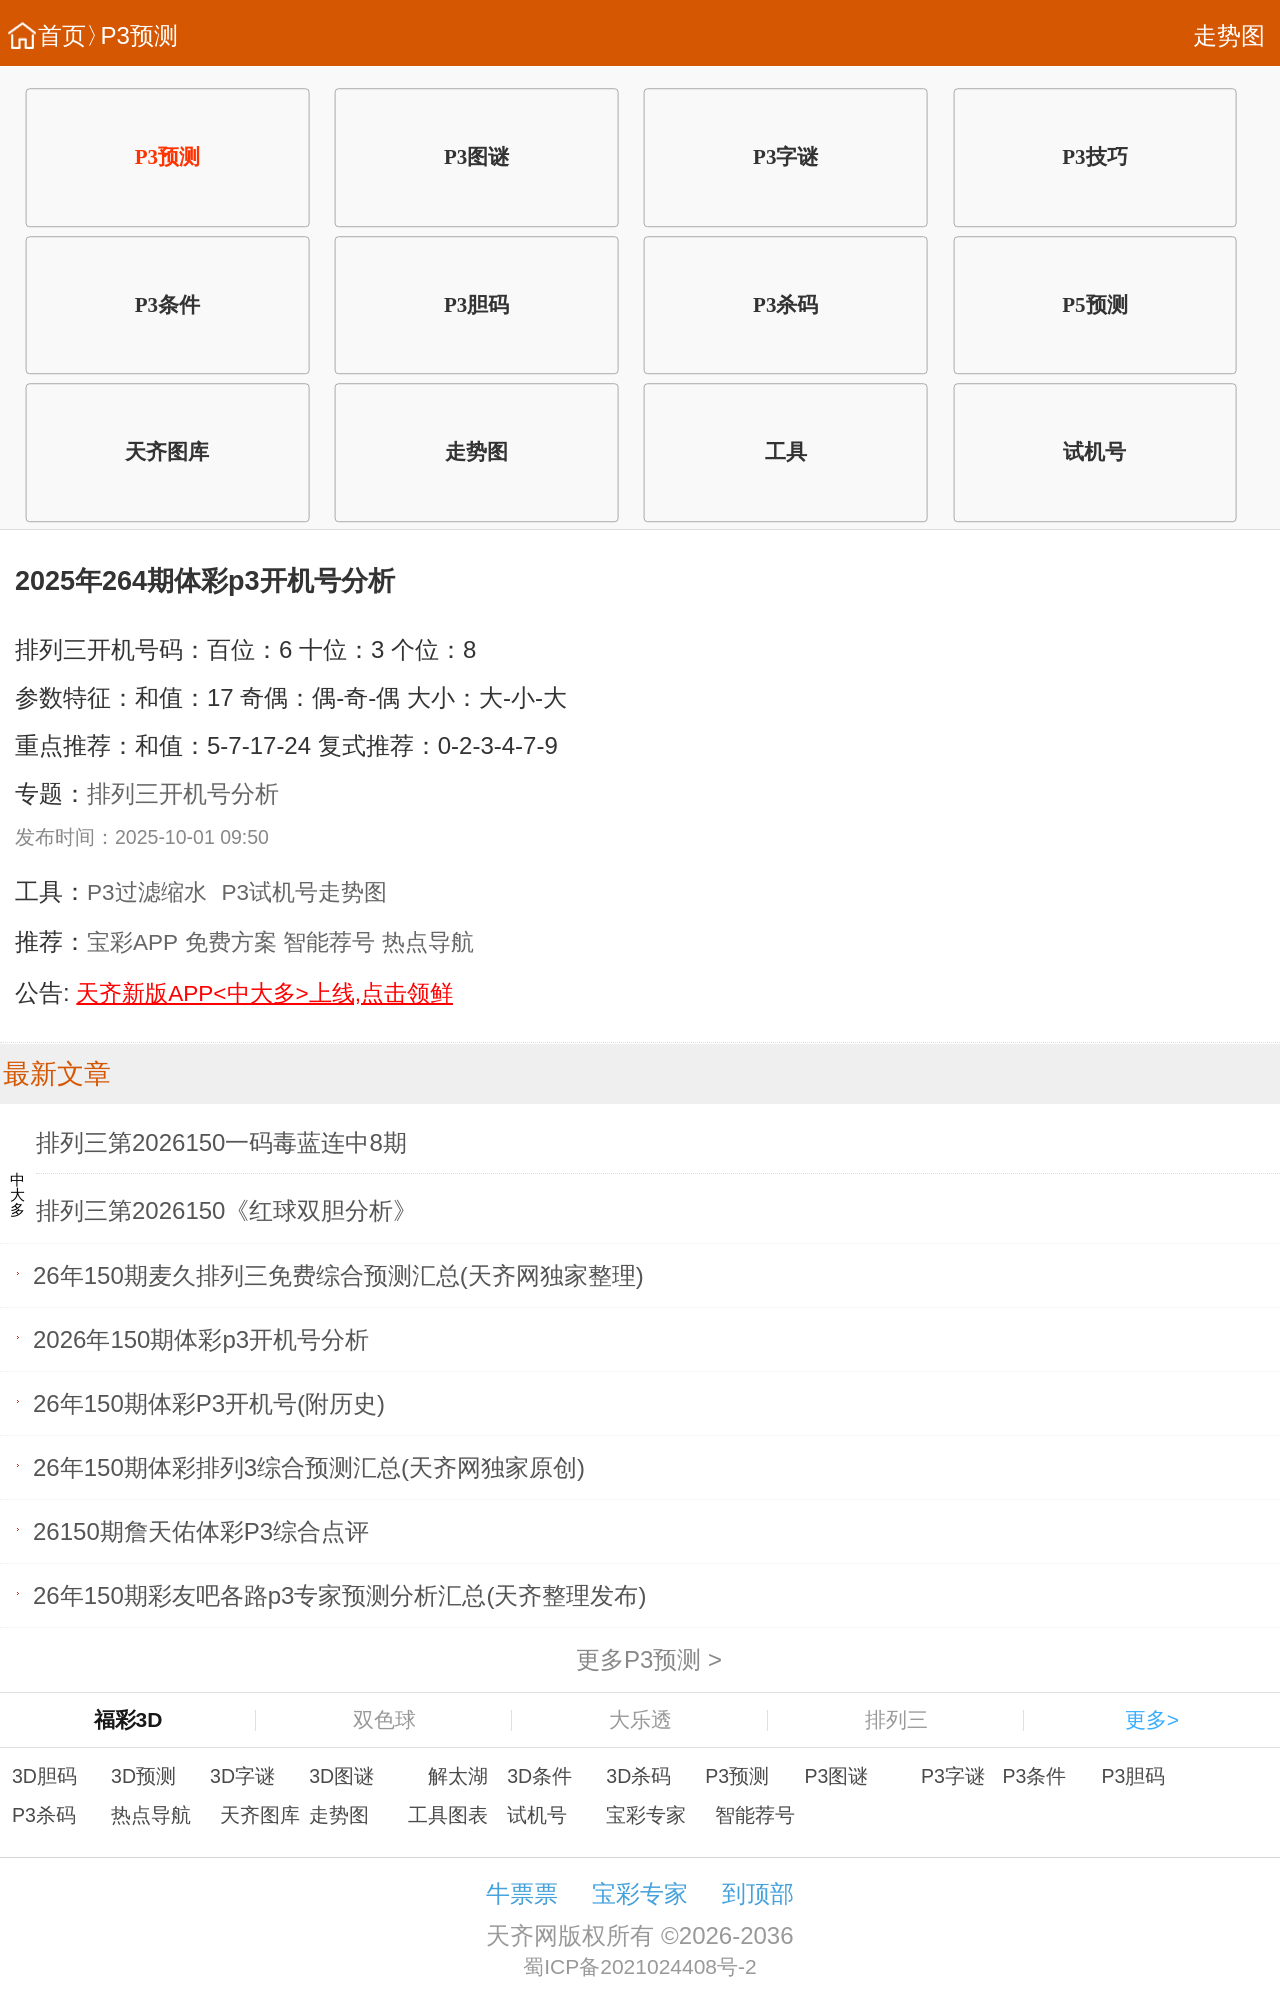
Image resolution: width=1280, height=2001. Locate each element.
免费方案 (231, 942)
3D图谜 (341, 1776)
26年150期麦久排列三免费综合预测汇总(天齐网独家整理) (338, 1274)
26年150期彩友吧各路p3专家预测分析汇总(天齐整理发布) (339, 1595)
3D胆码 (44, 1776)
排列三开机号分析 (183, 793)
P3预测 (139, 35)
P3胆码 (476, 305)
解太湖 (458, 1776)
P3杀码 (785, 305)
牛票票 (522, 1893)
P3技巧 (1094, 157)
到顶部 (758, 1893)
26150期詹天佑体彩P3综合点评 (201, 1530)
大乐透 (640, 1719)
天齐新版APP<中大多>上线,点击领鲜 (264, 993)
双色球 (384, 1719)
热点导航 (428, 942)
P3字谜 (785, 157)
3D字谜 (242, 1776)
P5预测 (1094, 305)
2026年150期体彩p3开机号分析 (201, 1338)
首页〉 (74, 35)
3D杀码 (638, 1776)
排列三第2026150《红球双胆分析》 (226, 1210)
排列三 (896, 1719)
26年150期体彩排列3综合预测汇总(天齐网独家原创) (309, 1466)
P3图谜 (476, 157)
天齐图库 (167, 452)
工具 (786, 452)
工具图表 (448, 1815)
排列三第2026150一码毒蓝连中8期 (221, 1142)
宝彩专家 (646, 1815)
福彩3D (128, 1719)
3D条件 (539, 1776)
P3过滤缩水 (147, 892)
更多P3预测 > (649, 1659)
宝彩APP (132, 942)
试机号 (1094, 452)
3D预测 (143, 1776)
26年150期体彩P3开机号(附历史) (209, 1402)
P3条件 (167, 305)
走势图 (1229, 35)
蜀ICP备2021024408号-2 (639, 1966)
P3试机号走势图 (305, 892)
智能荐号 (329, 942)
